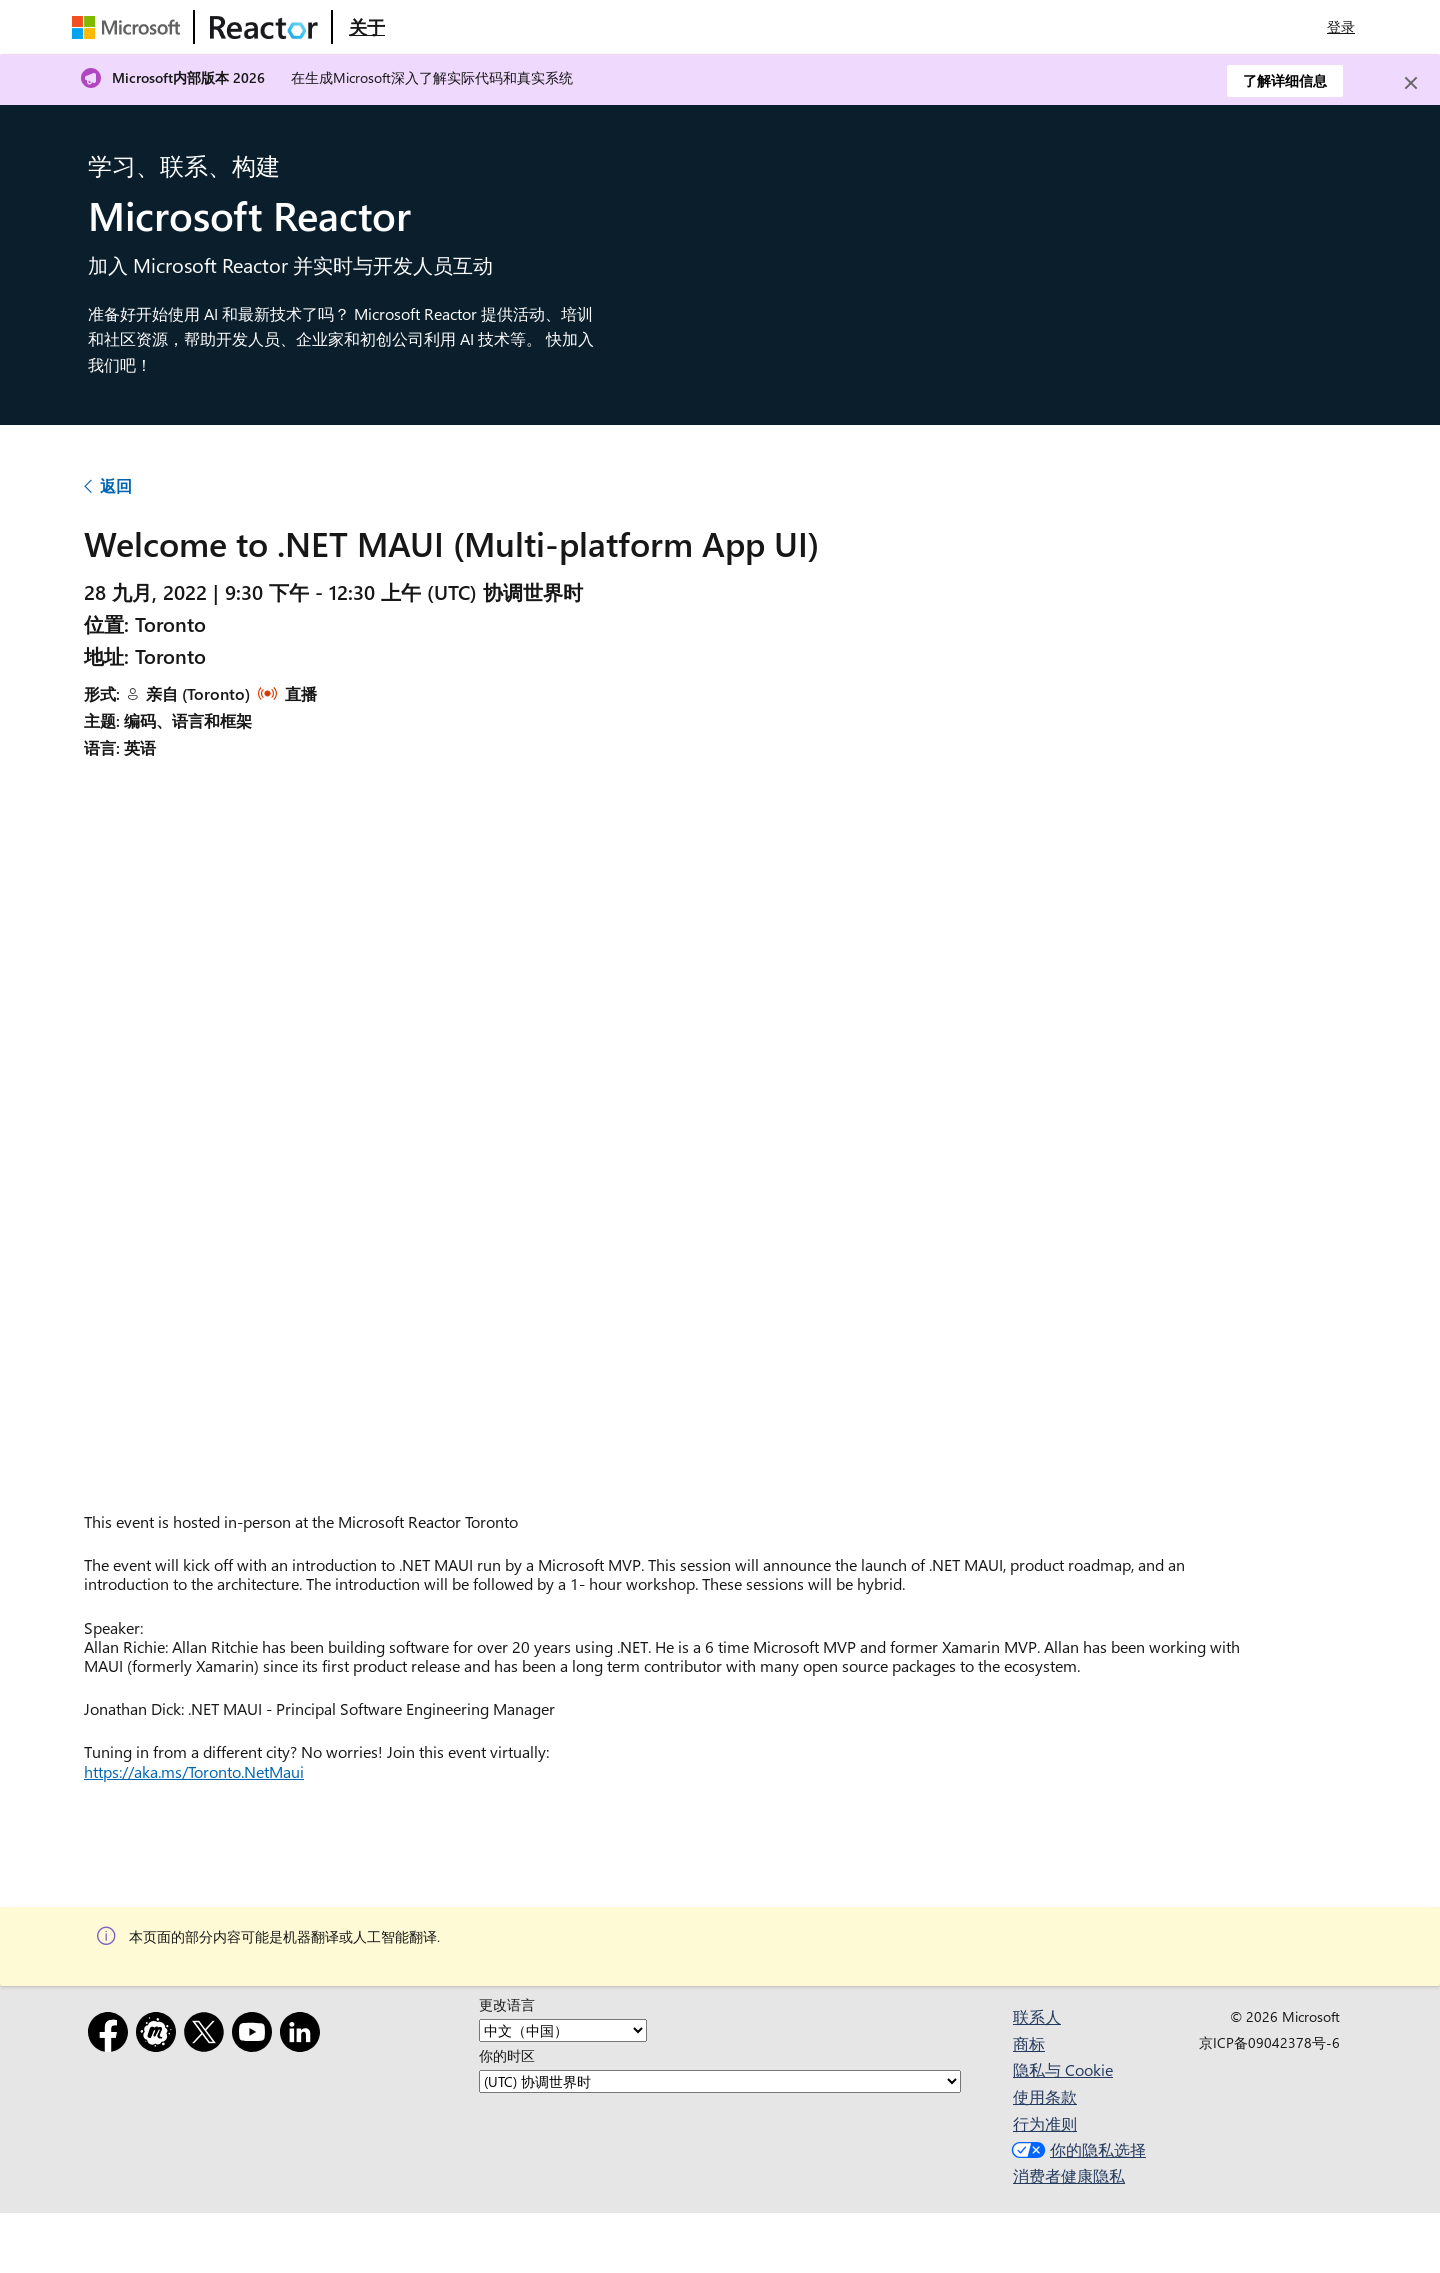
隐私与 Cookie (1063, 2069)
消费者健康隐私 (1069, 2175)
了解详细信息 (1285, 80)
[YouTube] (256, 2035)
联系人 (1037, 2016)
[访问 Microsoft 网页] (130, 27)
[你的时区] (720, 2081)
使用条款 (1045, 2096)
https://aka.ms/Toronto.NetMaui (194, 1771)
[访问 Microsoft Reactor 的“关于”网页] (367, 27)
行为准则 (1045, 2123)
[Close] (1411, 83)
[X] (208, 2035)
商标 (1029, 2043)
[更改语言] (563, 2030)
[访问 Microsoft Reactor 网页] (264, 27)
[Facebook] (112, 2035)
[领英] (304, 2035)
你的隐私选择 (1076, 2149)
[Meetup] (160, 2035)
